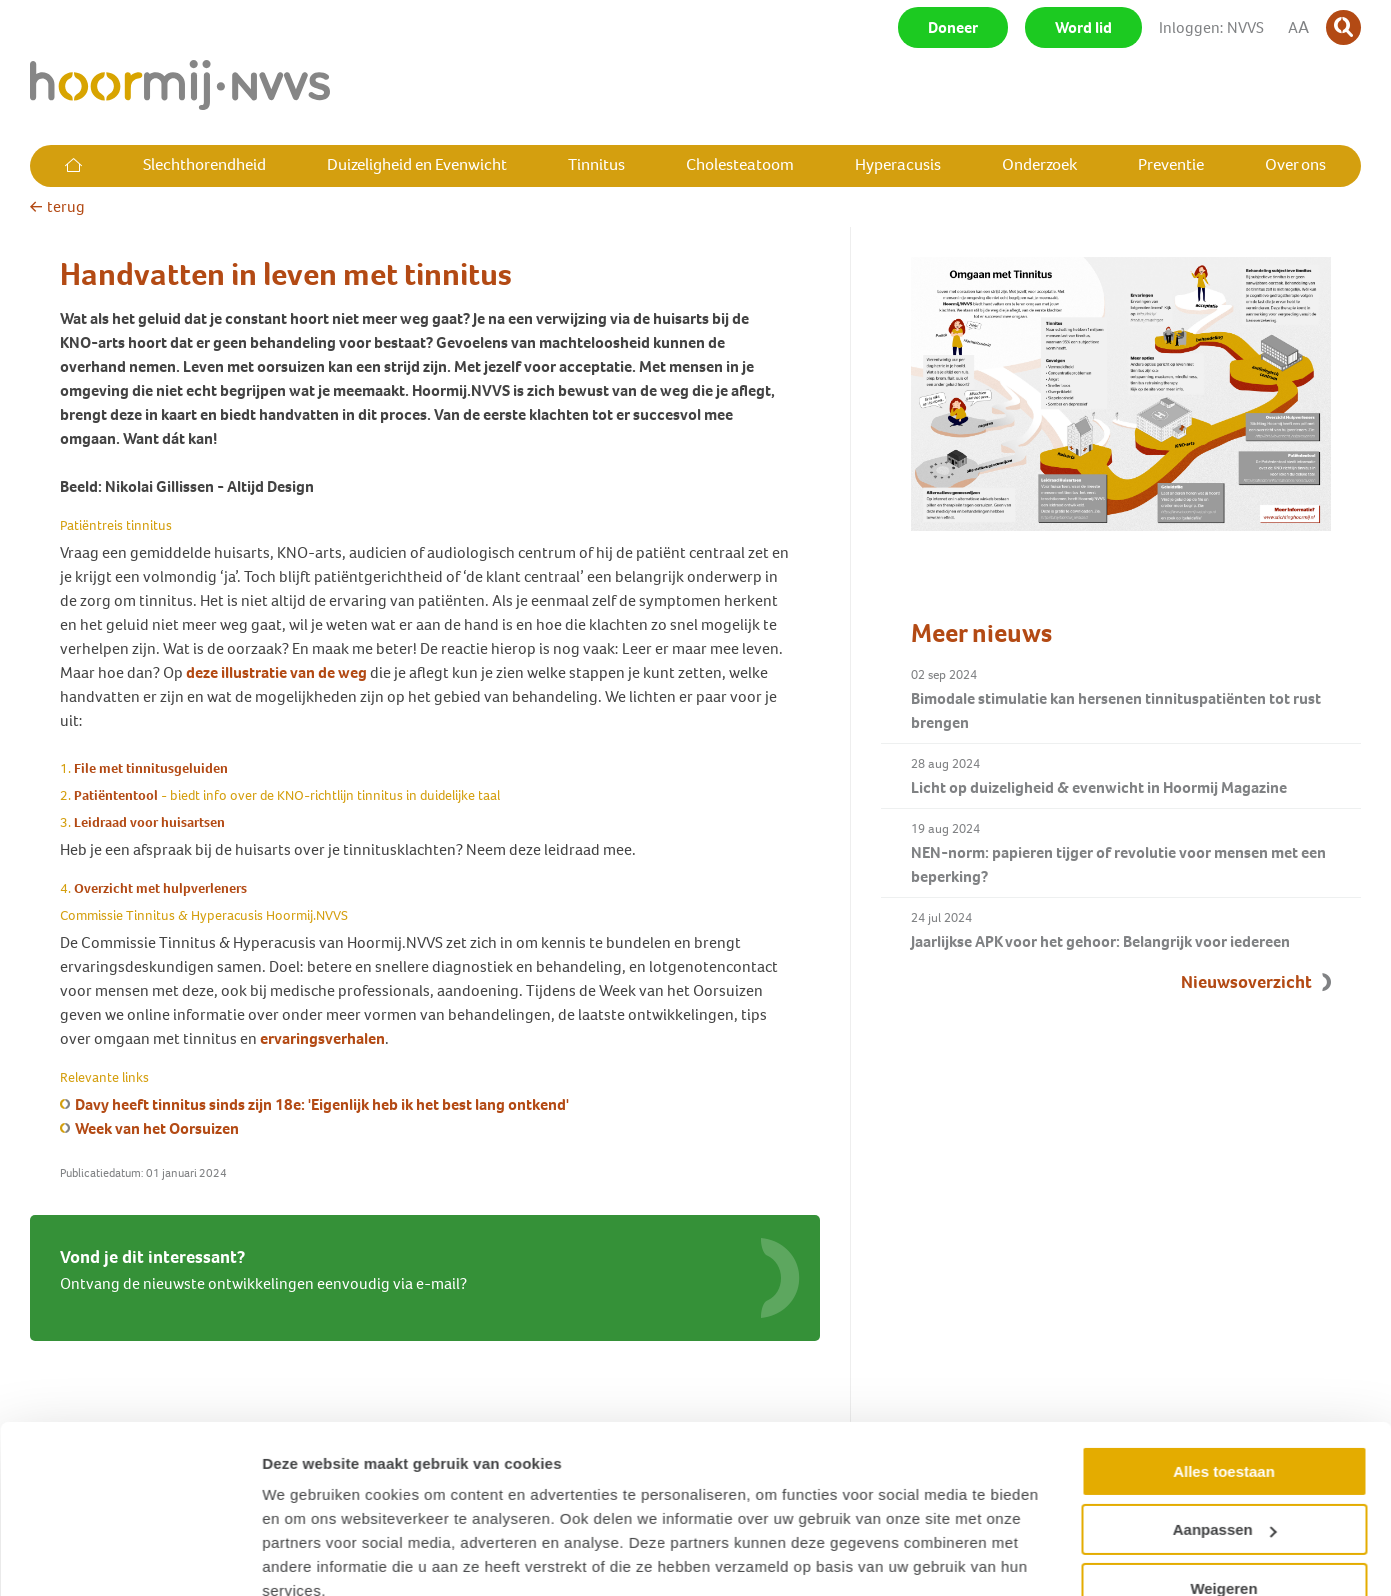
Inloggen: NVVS (1211, 27)
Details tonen (309, 1556)
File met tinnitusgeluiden (151, 768)
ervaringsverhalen (322, 1038)
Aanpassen (1225, 1440)
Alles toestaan (1224, 1382)
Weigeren (1223, 1499)
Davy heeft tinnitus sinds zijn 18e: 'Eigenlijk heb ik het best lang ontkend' (322, 1104)
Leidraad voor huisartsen (149, 822)
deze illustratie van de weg (276, 672)
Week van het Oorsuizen (157, 1128)
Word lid (1083, 27)
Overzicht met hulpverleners (160, 888)
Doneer (953, 27)
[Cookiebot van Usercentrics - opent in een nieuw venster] (129, 1557)
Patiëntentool (116, 795)
